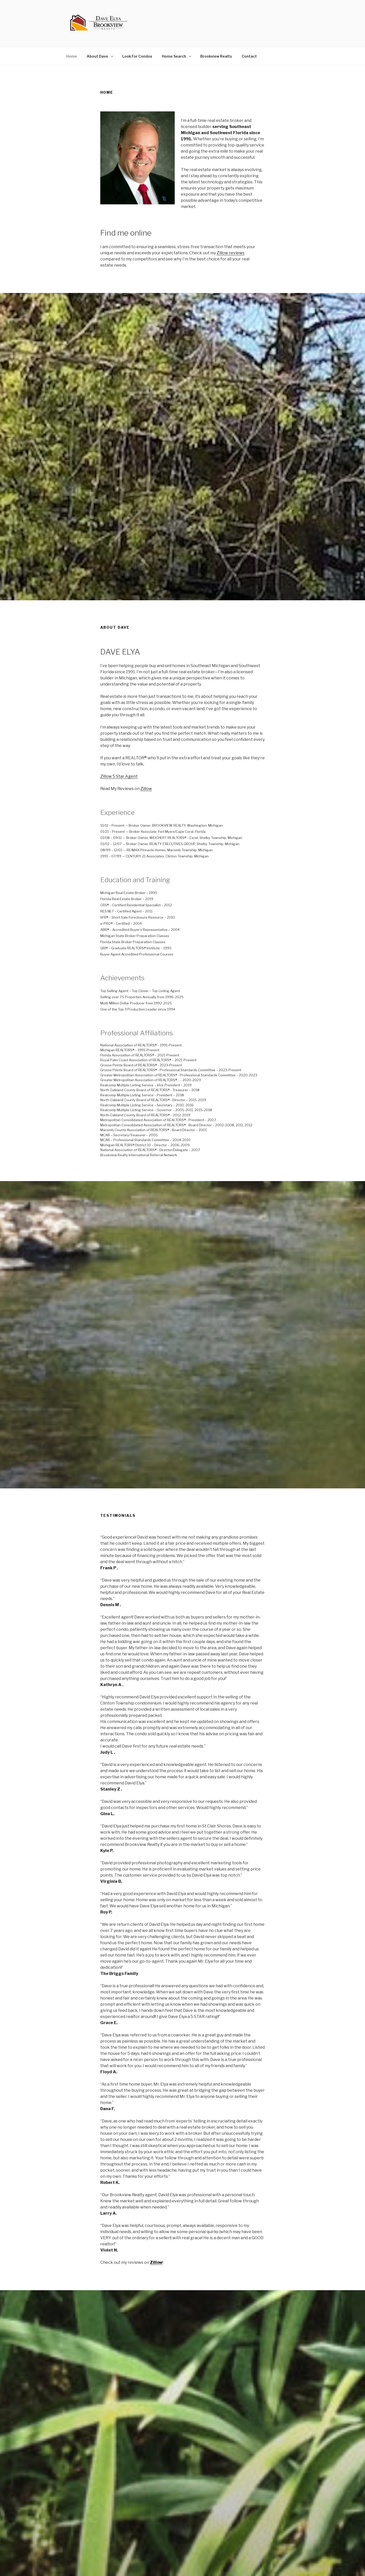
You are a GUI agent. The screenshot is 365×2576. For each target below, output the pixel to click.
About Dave (100, 56)
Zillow (146, 788)
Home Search (177, 56)
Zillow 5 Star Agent (119, 776)
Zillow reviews (231, 252)
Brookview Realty (216, 56)
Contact (249, 56)
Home (71, 56)
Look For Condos (137, 56)
